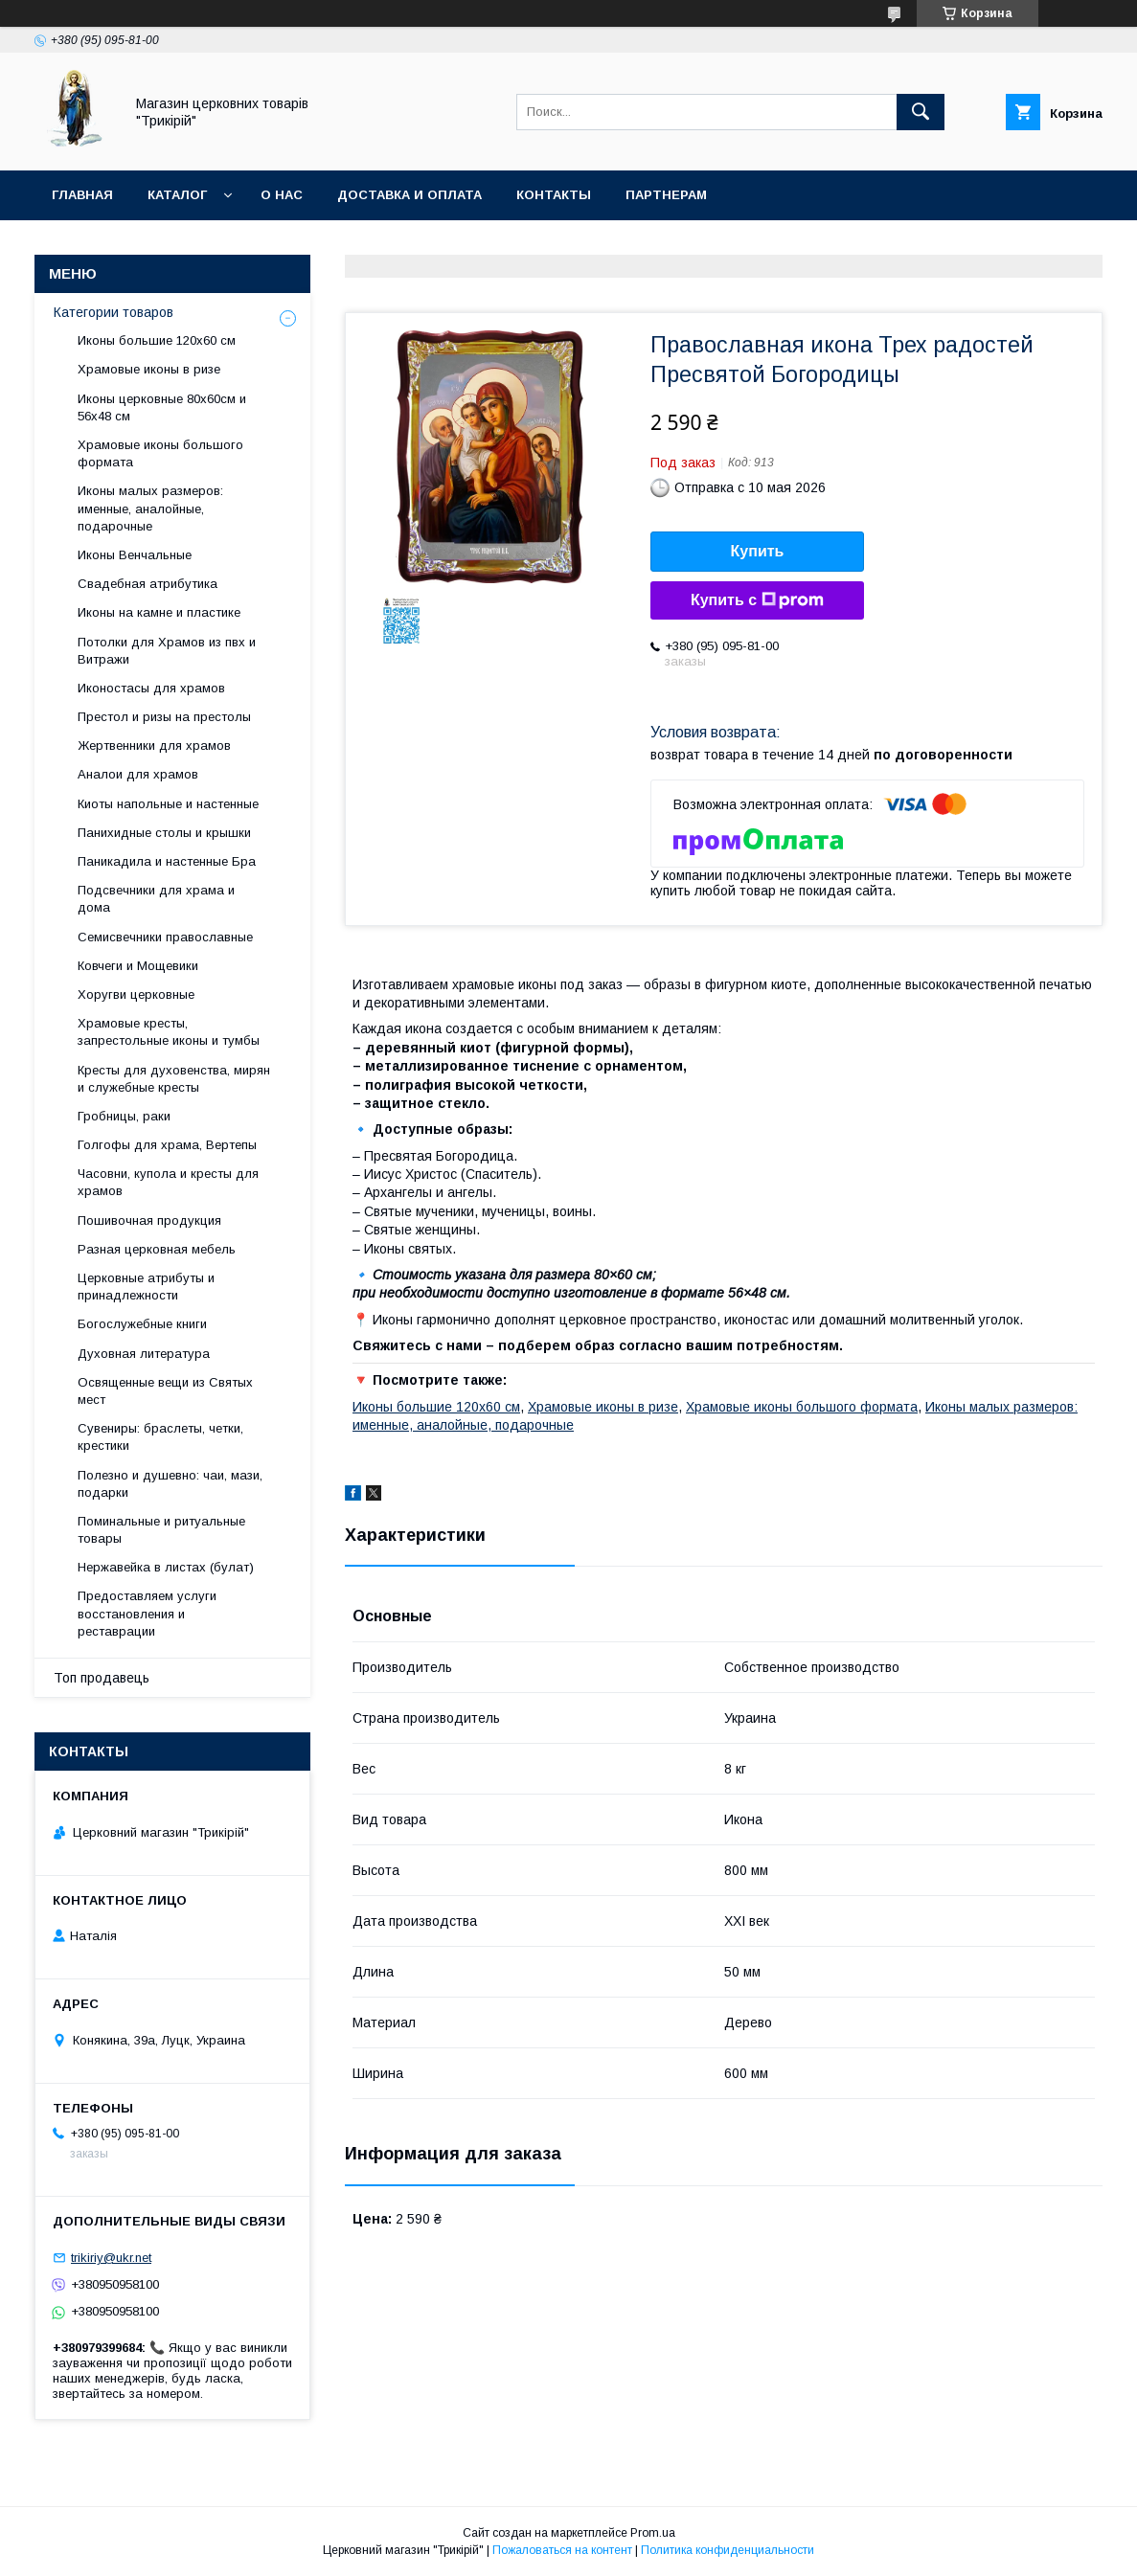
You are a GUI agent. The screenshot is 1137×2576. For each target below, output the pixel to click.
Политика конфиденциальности (727, 2550)
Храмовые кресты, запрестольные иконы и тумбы (169, 1032)
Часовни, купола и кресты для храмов (168, 1182)
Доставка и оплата (409, 195)
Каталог (177, 195)
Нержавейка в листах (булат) (166, 1567)
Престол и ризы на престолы (164, 717)
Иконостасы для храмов (151, 688)
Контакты (553, 195)
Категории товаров (113, 312)
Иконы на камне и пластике (159, 612)
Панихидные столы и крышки (164, 832)
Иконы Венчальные (135, 555)
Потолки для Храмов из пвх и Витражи (167, 651)
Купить (758, 551)
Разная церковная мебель (157, 1249)
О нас (282, 195)
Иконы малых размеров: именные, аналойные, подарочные (150, 508)
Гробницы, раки (124, 1116)
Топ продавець (101, 1677)
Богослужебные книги (142, 1324)
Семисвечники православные (165, 937)
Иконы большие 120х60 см (436, 1406)
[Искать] (920, 112)
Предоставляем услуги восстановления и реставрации (147, 1613)
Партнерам (666, 195)
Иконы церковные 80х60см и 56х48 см (162, 407)
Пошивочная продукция (149, 1220)
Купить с (757, 600)
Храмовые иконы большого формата (802, 1406)
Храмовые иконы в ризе (603, 1406)
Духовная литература (144, 1353)
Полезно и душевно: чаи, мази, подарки (170, 1484)
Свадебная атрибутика (147, 583)
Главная (82, 195)
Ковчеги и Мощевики (138, 966)
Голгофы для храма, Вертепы (167, 1145)
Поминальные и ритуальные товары (161, 1530)
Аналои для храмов (138, 774)
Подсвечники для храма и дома (156, 899)
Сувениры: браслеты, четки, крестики (160, 1437)
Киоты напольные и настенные (168, 804)
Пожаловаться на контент (562, 2550)
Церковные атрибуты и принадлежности (146, 1286)
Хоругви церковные (136, 994)
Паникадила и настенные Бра (167, 861)
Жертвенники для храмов (154, 745)
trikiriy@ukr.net (111, 2257)
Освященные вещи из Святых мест (165, 1391)
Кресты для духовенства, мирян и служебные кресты (174, 1079)
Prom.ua (652, 2533)
